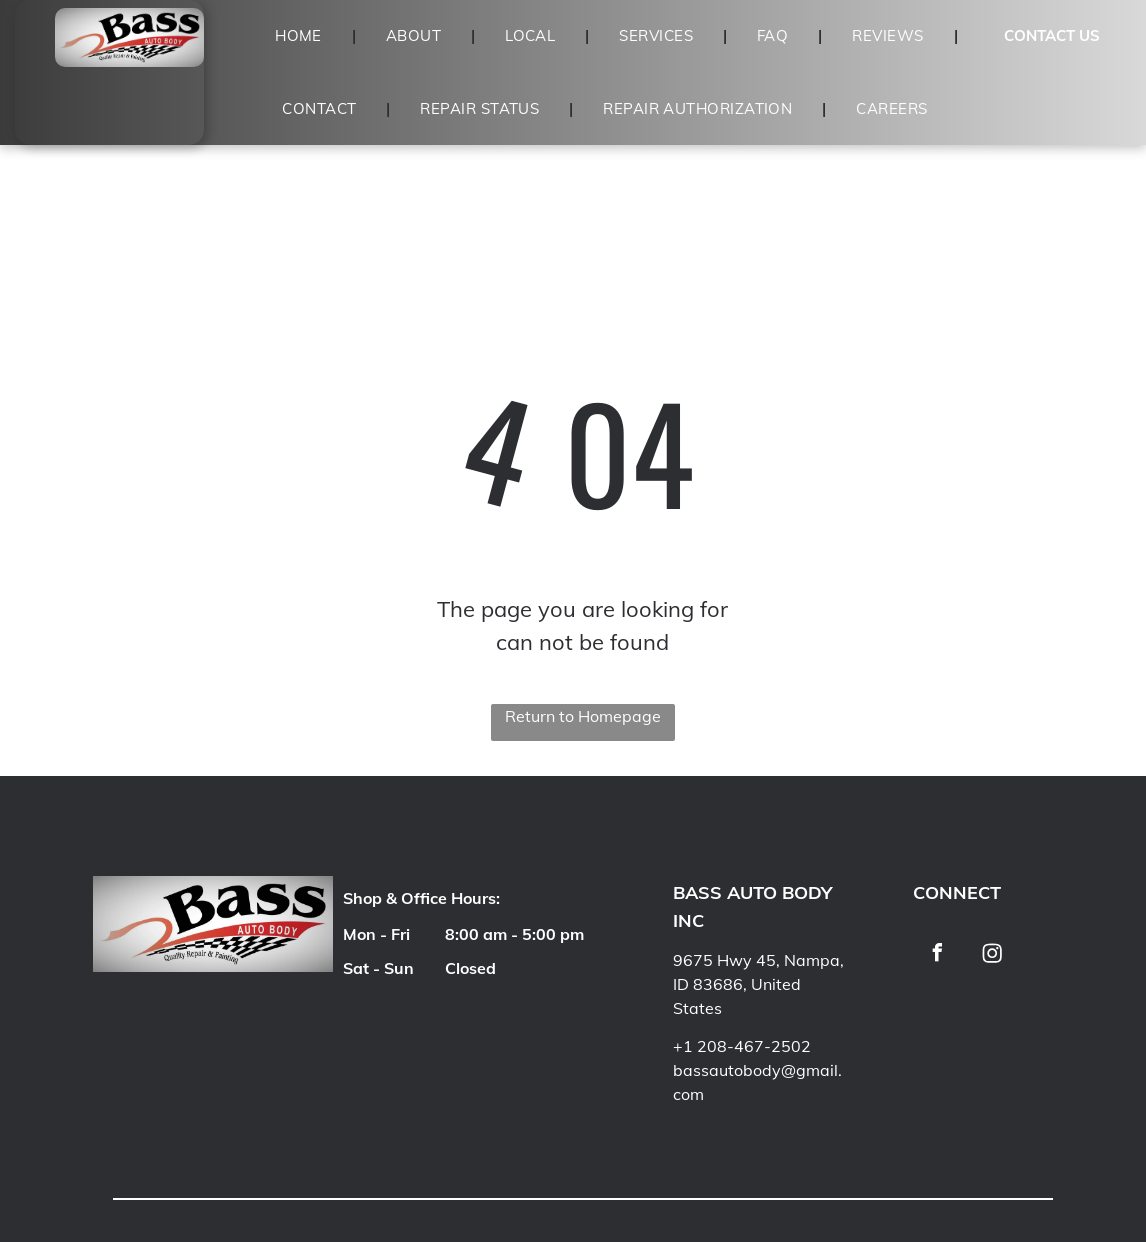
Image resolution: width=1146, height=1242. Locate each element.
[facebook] (938, 955)
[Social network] (992, 955)
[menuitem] (300, 36)
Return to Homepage (583, 716)
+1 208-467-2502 (742, 1046)
